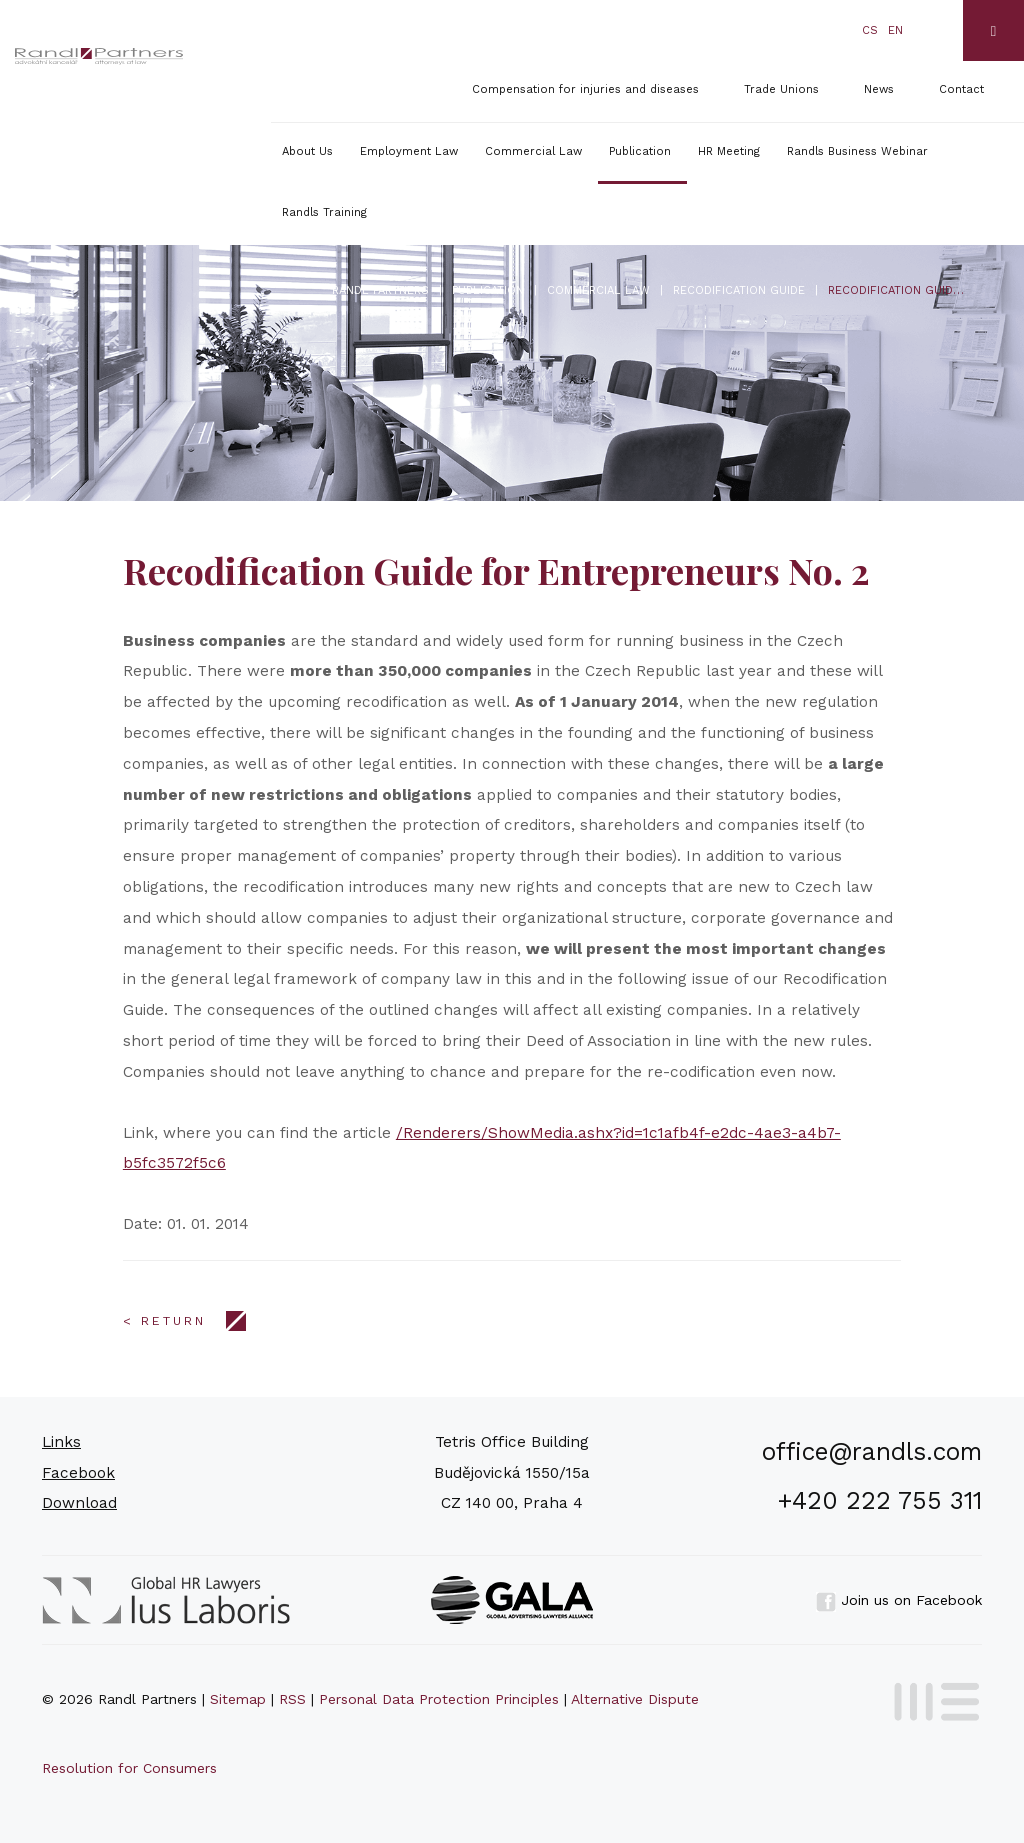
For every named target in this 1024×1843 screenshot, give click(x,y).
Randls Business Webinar (857, 151)
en (895, 30)
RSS (292, 1699)
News (879, 89)
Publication (640, 151)
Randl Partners (380, 290)
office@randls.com (872, 1451)
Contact (961, 89)
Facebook (78, 1473)
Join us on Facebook (899, 1600)
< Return (164, 1321)
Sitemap (238, 1699)
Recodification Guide (739, 290)
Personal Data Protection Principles (439, 1699)
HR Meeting (729, 151)
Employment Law (409, 151)
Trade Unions (781, 89)
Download (79, 1503)
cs (870, 30)
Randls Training (324, 212)
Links (61, 1442)
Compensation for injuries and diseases (585, 89)
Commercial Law (533, 151)
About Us (307, 151)
